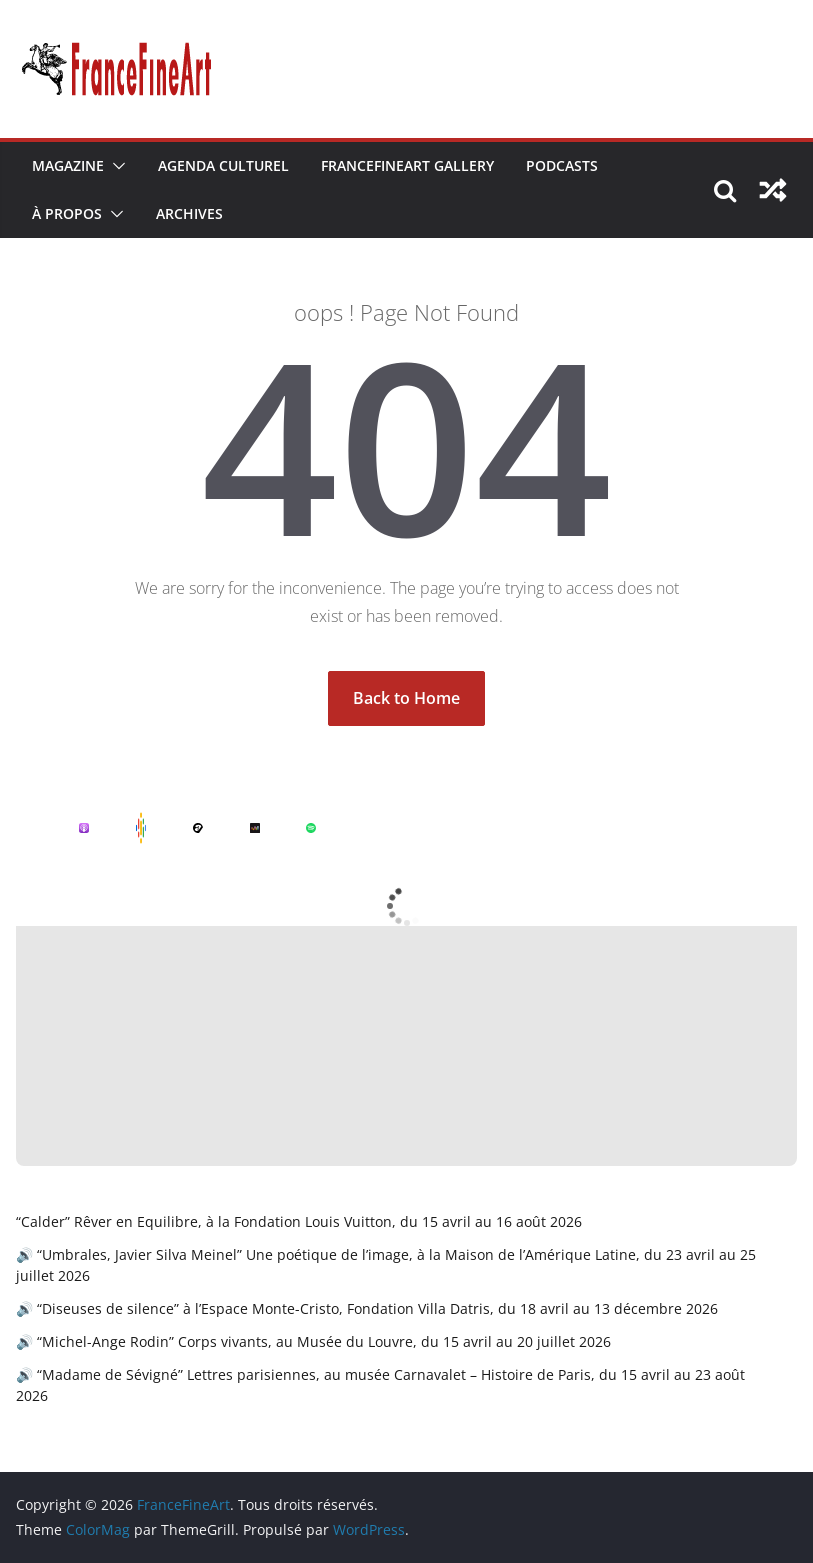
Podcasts (562, 165)
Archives (189, 213)
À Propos (67, 213)
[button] (115, 166)
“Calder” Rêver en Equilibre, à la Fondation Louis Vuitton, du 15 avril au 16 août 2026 (299, 1221)
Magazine (68, 165)
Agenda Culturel (223, 165)
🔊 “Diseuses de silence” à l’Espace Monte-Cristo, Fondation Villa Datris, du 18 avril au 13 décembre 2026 (367, 1308)
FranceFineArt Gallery (407, 165)
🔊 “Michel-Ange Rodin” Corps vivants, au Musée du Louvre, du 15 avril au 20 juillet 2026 (313, 1341)
